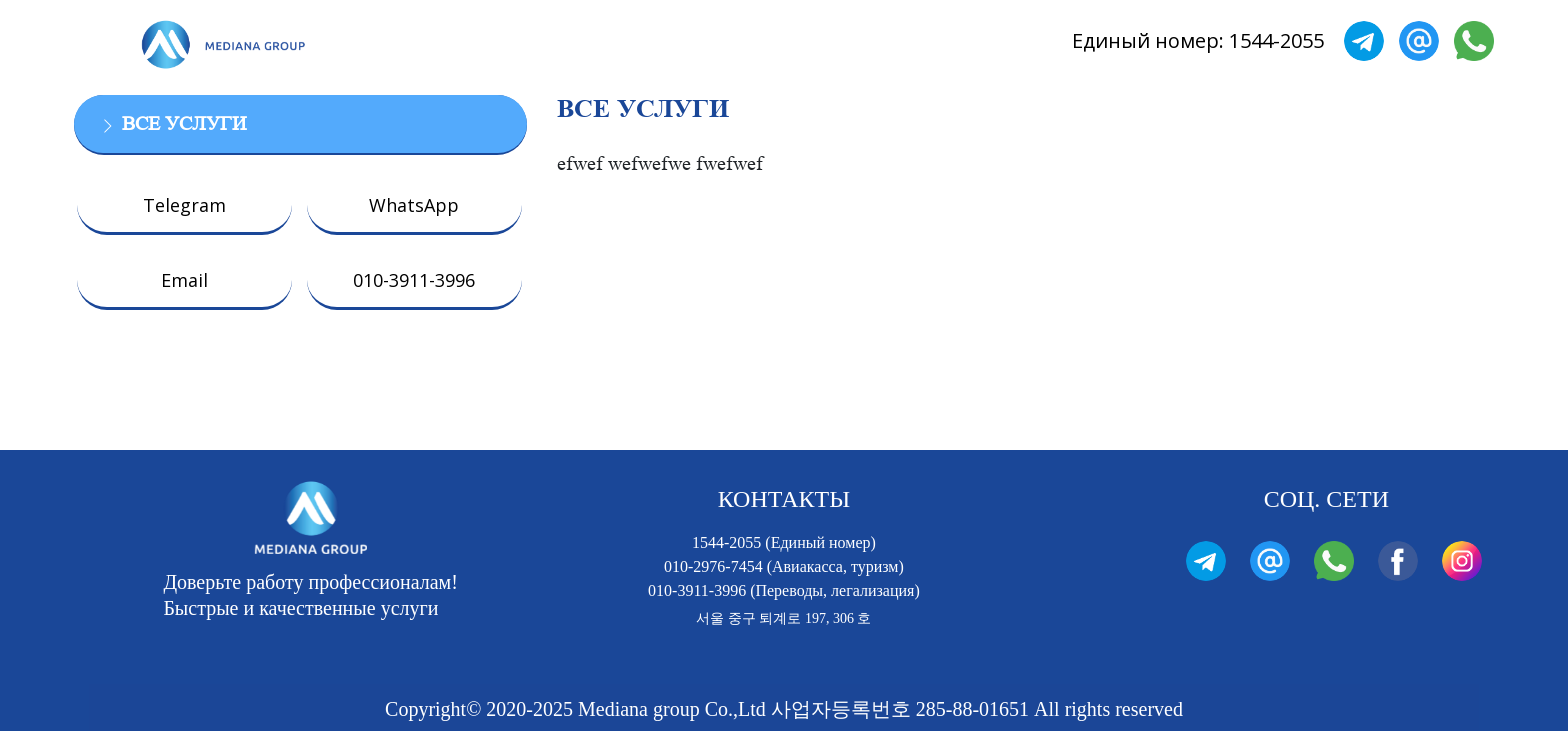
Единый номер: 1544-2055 (1198, 40)
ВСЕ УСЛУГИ (184, 124)
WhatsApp (414, 205)
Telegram (184, 205)
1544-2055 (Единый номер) (784, 542)
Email (184, 280)
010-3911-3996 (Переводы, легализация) (784, 590)
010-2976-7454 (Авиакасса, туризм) (784, 566)
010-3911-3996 (414, 280)
